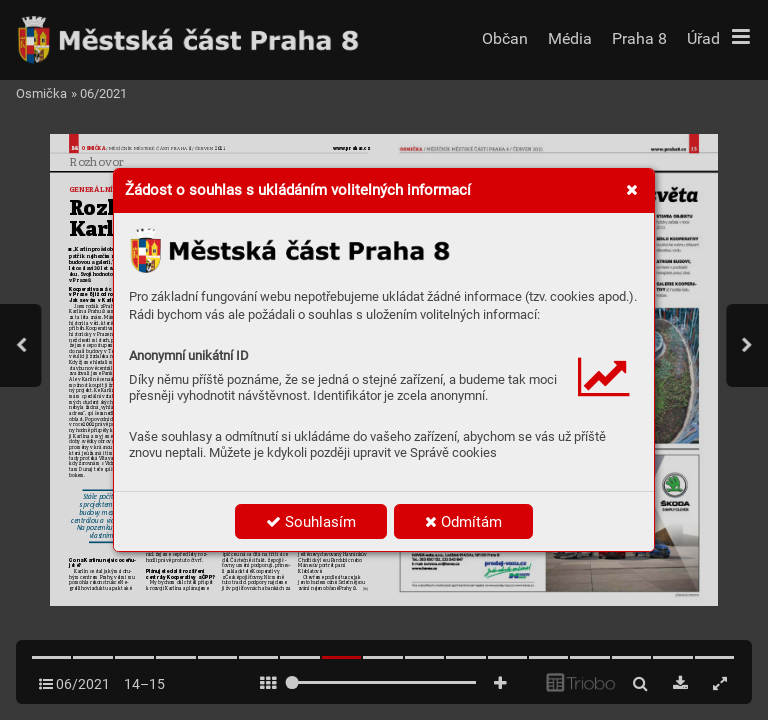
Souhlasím (311, 522)
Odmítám (463, 522)
